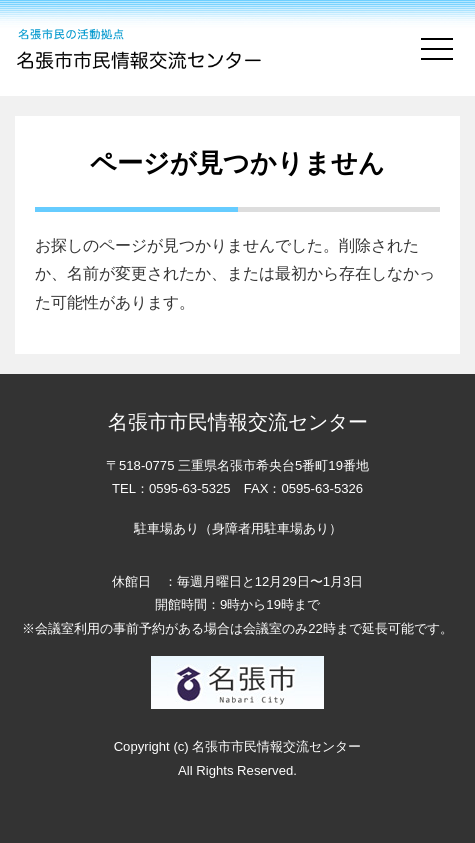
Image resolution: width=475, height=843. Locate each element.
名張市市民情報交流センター (141, 48)
